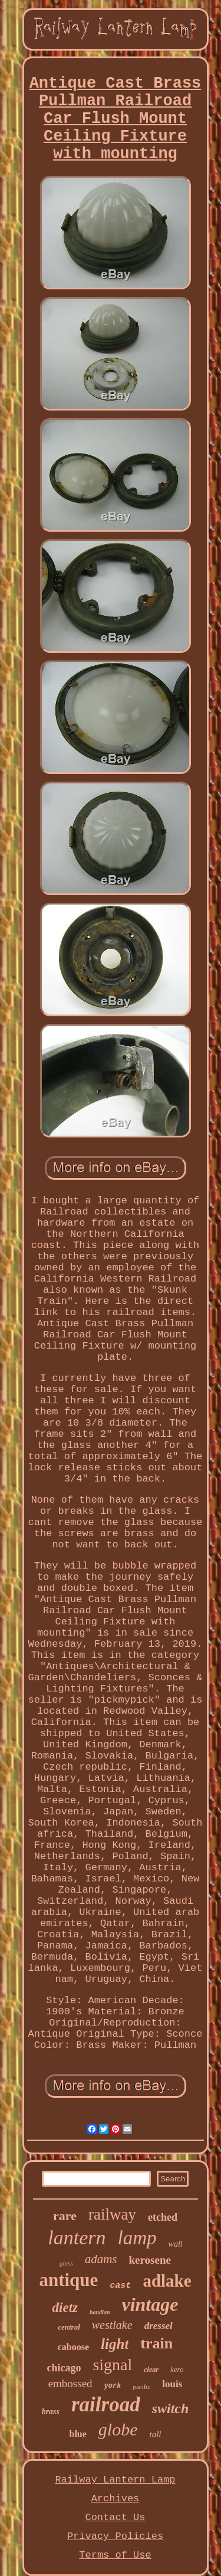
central (69, 2327)
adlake (167, 2280)
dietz (65, 2307)
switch (170, 2408)
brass (51, 2411)
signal (112, 2364)
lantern (76, 2237)
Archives (115, 2498)
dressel (158, 2325)
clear (151, 2369)
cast (120, 2286)
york (112, 2386)
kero (177, 2369)
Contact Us (115, 2517)
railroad (105, 2404)
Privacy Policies (115, 2536)
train (156, 2343)
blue (77, 2434)
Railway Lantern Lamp (115, 2479)
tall (155, 2434)
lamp (137, 2237)
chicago (64, 2368)
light (114, 2344)
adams (101, 2259)
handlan (100, 2312)
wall (176, 2244)
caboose (73, 2347)
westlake (112, 2324)
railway (112, 2214)
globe (118, 2429)
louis (172, 2384)
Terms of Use (115, 2555)
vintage (149, 2304)
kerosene (150, 2260)
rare (65, 2215)
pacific (141, 2386)
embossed (70, 2383)
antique (68, 2280)
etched (162, 2217)
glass (66, 2263)
